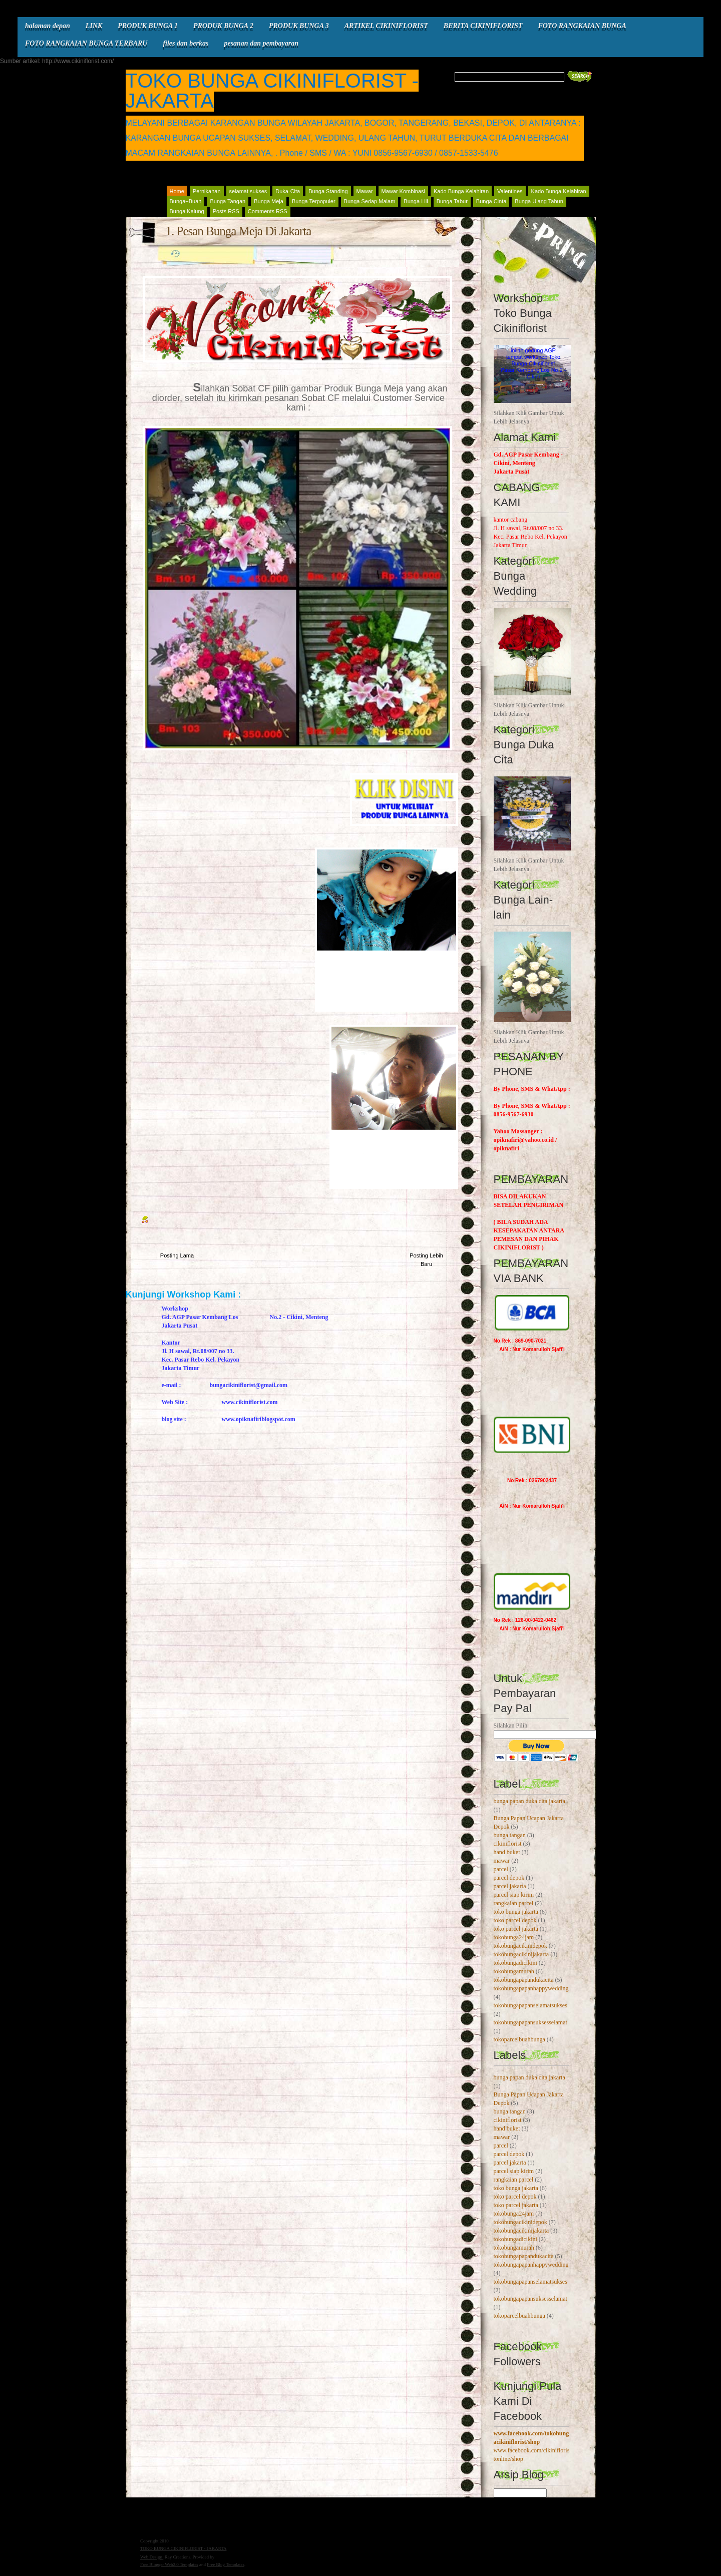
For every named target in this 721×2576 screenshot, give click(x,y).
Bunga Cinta (491, 201)
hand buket (507, 1852)
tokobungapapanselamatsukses (530, 2005)
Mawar (364, 191)
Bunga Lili (416, 201)
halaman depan (47, 26)
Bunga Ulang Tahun (539, 201)
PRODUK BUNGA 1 (148, 26)
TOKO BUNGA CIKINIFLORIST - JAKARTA (272, 91)
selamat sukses (248, 191)
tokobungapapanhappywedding (531, 1988)
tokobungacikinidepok (520, 1945)
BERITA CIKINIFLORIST (483, 26)
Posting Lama (177, 1255)
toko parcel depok (515, 1920)
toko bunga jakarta (516, 1911)
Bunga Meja (268, 201)
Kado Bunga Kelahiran (461, 191)
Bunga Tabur (452, 201)
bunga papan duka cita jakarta (529, 1801)
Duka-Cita (287, 191)
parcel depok (509, 1877)
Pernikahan (207, 191)
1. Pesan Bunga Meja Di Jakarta (238, 231)
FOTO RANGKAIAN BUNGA (582, 26)
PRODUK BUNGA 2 (223, 26)
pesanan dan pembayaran (261, 43)
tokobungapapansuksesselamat (530, 2022)
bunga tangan (510, 1835)
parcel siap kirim (514, 1894)
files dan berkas (185, 43)
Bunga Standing (327, 191)
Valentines (510, 191)
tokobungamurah (514, 1971)
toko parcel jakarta (516, 1928)
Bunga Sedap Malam (370, 201)
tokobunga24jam (514, 1937)
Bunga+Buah (186, 201)
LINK (94, 26)
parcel (501, 1869)
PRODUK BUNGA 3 (299, 26)
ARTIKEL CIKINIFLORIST (386, 26)
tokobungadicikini (515, 1962)
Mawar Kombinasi (403, 191)
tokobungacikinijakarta (521, 1954)
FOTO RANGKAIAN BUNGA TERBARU (86, 43)
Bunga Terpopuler (313, 201)
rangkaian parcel (514, 1903)
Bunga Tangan (227, 201)
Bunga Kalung (187, 211)
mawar (502, 1860)
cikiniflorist (508, 1843)
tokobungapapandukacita (524, 1979)
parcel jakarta (510, 1886)
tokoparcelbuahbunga (519, 2039)
